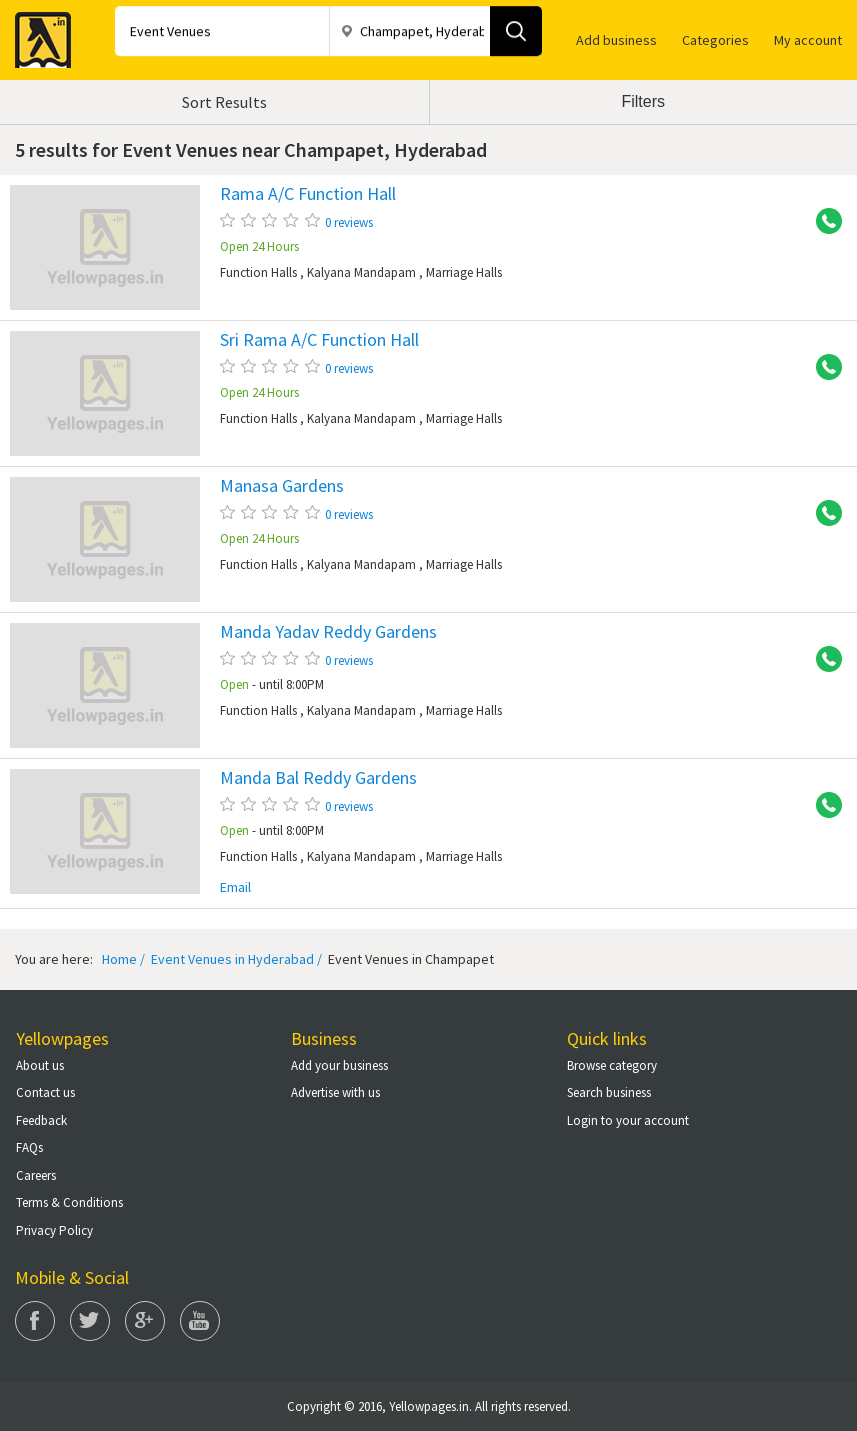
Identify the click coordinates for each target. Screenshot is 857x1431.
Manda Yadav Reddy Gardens (328, 632)
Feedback (41, 1120)
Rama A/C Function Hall (308, 194)
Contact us (45, 1092)
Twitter (90, 1321)
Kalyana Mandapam (361, 272)
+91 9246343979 (822, 222)
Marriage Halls (464, 272)
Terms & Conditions (69, 1202)
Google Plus (145, 1321)
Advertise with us (335, 1092)
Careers (36, 1175)
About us (40, 1065)
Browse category (612, 1065)
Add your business (339, 1065)
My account (808, 40)
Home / (123, 959)
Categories (715, 40)
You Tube (200, 1321)
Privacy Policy (54, 1230)
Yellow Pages (37, 34)
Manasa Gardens (282, 486)
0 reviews (349, 222)
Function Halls (258, 272)
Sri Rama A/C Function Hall (319, 340)
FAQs (29, 1147)
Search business (609, 1092)
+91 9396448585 (822, 806)
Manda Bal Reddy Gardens (318, 778)
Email (235, 887)
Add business (616, 40)
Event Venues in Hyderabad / (235, 959)
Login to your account (628, 1120)
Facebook (35, 1321)
